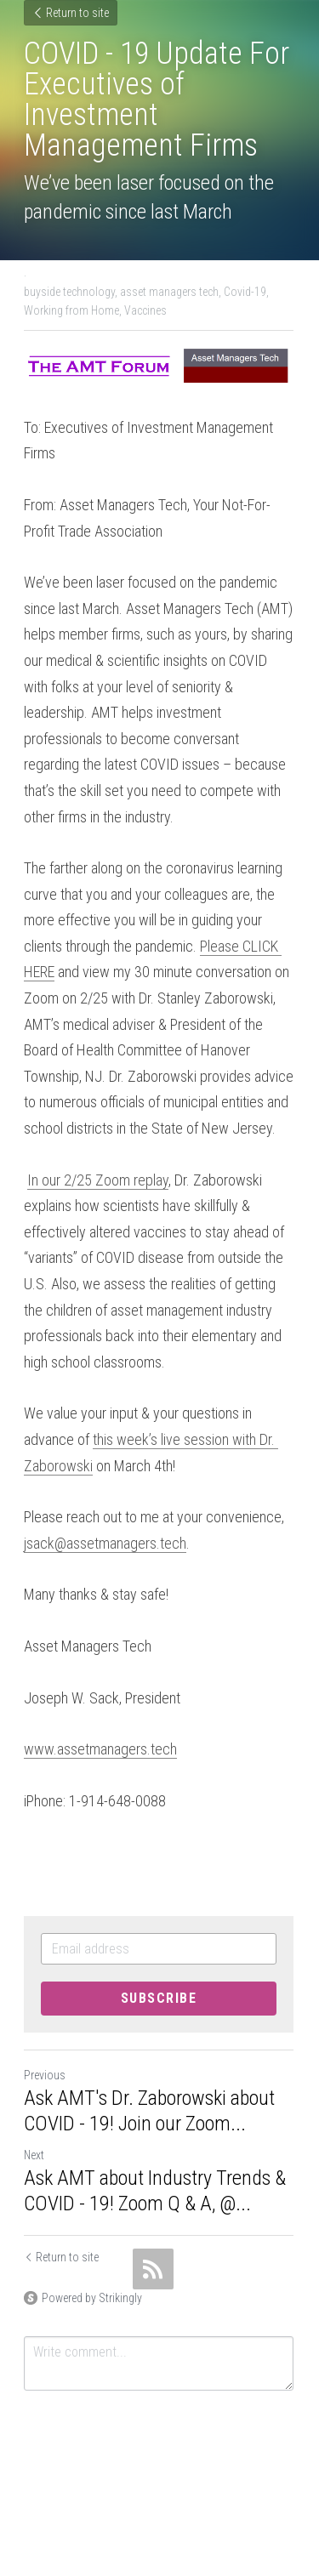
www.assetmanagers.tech (100, 1750)
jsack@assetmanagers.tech (105, 1543)
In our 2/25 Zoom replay (97, 1180)
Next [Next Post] (34, 2156)
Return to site (70, 13)
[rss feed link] (153, 2269)
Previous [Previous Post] (45, 2076)
